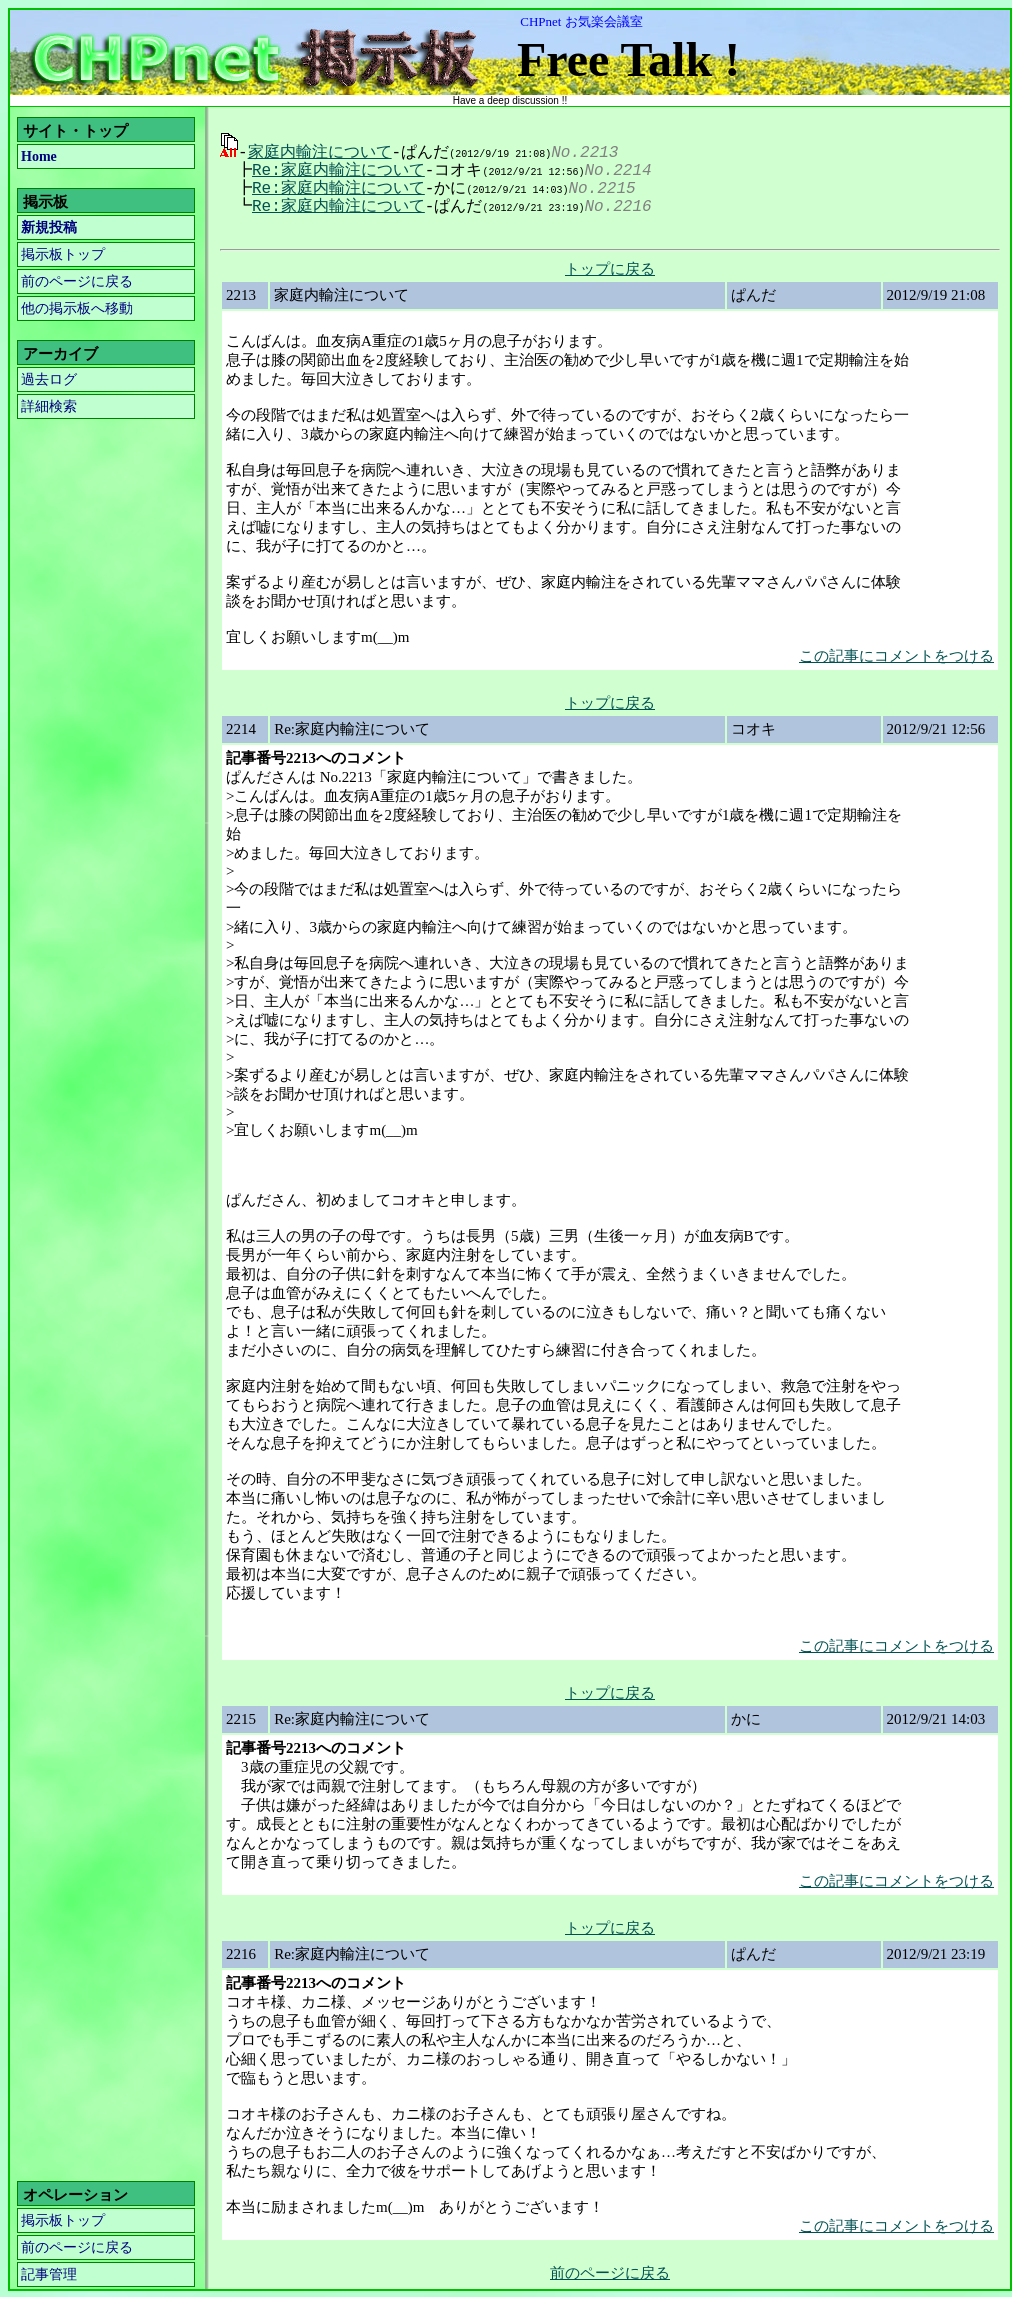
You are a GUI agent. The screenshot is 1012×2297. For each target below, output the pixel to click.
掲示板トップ (63, 254)
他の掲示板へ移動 (77, 308)
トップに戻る (610, 267)
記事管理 (49, 2272)
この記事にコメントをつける (896, 654)
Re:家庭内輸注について (332, 169)
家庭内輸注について (320, 151)
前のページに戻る (77, 281)
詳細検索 (49, 406)
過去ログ (49, 379)
